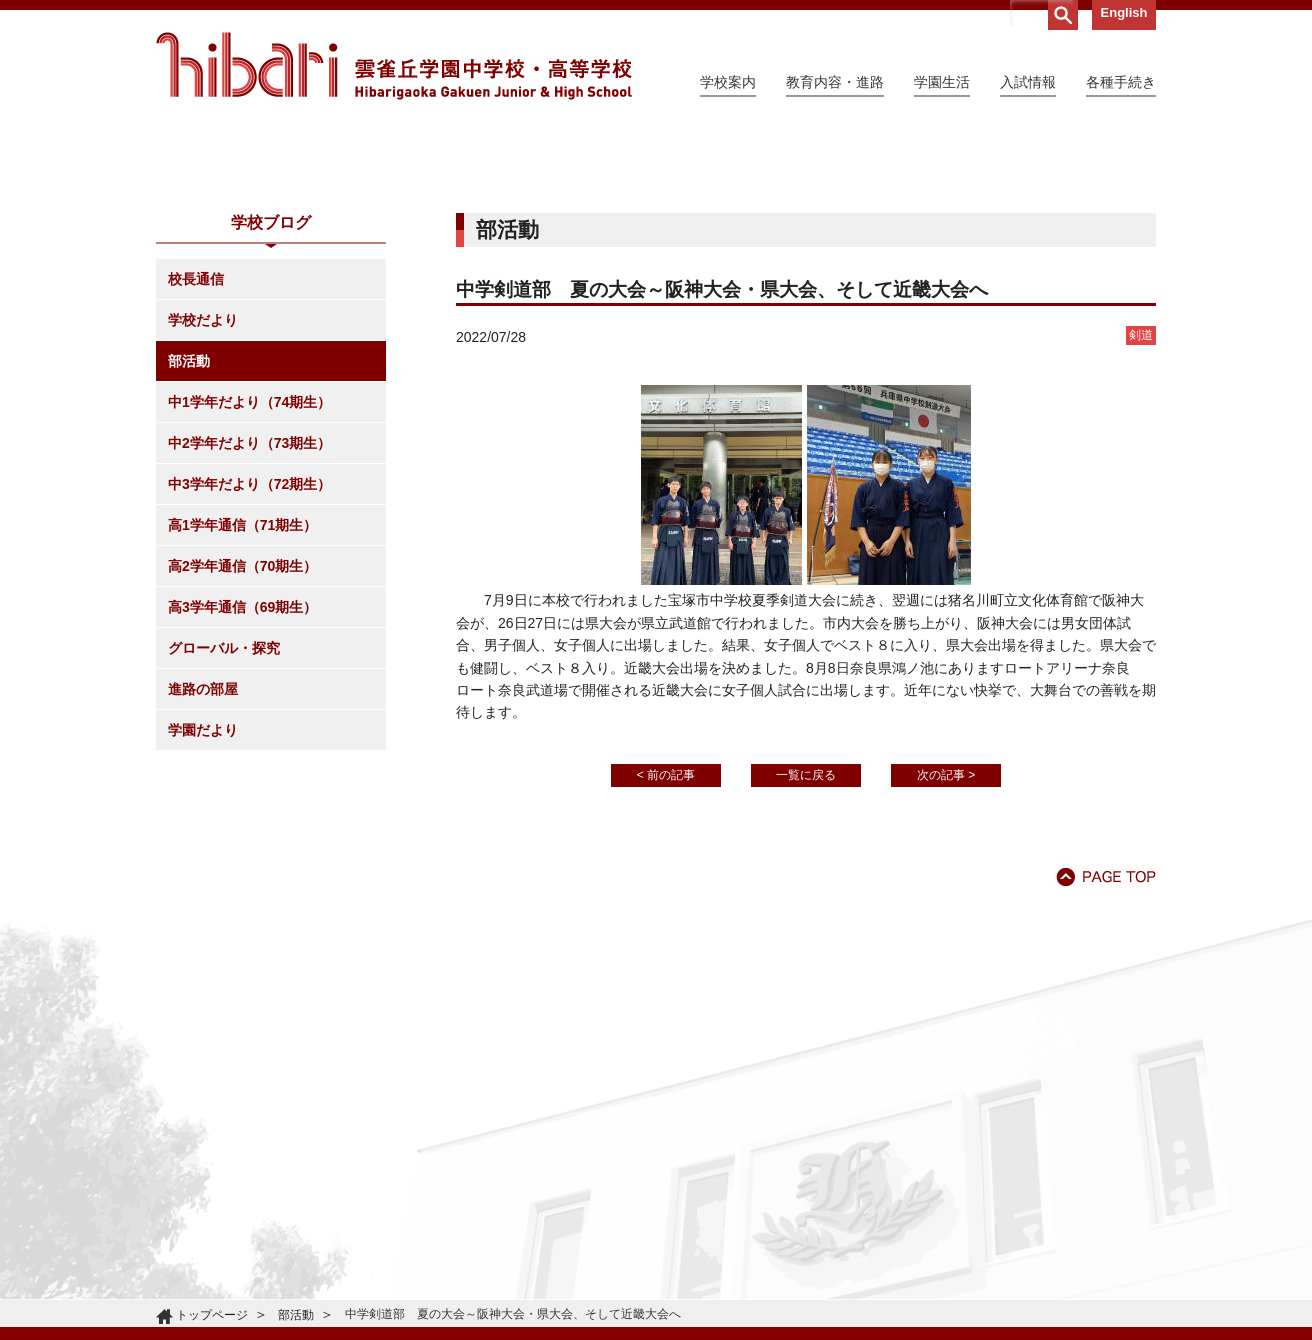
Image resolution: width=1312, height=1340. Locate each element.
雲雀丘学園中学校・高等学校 (394, 66)
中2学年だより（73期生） (249, 625)
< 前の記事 (666, 957)
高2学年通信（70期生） (242, 748)
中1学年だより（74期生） (249, 584)
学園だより (203, 912)
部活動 (189, 543)
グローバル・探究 (224, 830)
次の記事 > (946, 957)
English (1124, 12)
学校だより (203, 502)
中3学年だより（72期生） (249, 666)
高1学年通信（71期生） (242, 707)
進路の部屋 (203, 871)
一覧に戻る (806, 957)
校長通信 (196, 461)
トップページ (212, 1315)
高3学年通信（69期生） (242, 789)
